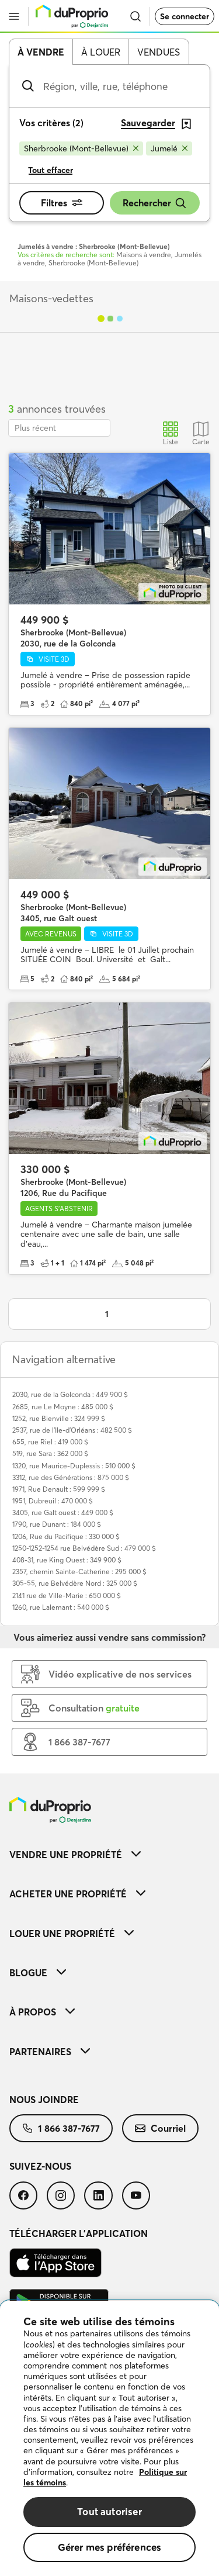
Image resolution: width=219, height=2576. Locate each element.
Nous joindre (44, 2099)
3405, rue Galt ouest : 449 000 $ (62, 1512)
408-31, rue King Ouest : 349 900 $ (66, 1559)
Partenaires (49, 2052)
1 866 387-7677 (61, 2128)
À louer (100, 52)
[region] (109, 2438)
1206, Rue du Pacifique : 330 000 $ (66, 1536)
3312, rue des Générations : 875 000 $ (70, 1477)
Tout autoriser (109, 2511)
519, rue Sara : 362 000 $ (50, 1453)
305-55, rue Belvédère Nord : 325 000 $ (74, 1583)
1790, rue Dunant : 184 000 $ (56, 1524)
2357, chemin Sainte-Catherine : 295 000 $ (79, 1571)
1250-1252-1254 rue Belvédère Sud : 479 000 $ (84, 1548)
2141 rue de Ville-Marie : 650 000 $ (66, 1595)
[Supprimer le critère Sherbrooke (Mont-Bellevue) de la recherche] (81, 148)
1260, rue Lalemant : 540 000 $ (60, 1607)
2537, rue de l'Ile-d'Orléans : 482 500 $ (72, 1430)
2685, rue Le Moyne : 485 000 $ (62, 1406)
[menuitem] (109, 1854)
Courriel (160, 2128)
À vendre (41, 52)
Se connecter (184, 16)
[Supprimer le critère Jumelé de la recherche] (169, 148)
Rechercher (155, 203)
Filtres (61, 203)
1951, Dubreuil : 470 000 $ (52, 1500)
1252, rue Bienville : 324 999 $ (58, 1418)
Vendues (158, 52)
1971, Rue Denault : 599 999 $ (58, 1489)
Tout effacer (50, 170)
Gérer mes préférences (110, 2547)
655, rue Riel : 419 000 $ (50, 1441)
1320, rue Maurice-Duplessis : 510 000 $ (73, 1465)
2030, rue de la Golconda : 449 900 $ (70, 1394)
